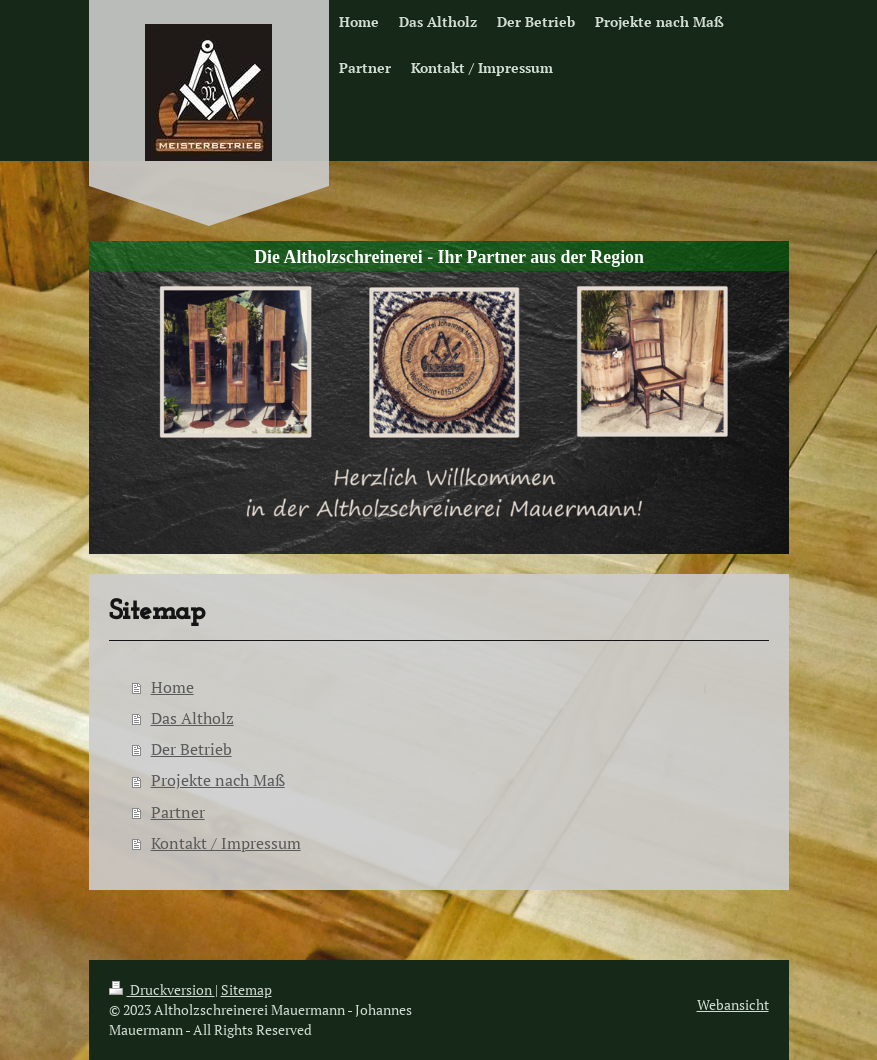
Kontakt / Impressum (226, 843)
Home (172, 687)
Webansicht (733, 1004)
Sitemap (246, 989)
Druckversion (162, 989)
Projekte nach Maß (218, 780)
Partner (178, 812)
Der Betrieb (191, 749)
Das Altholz (192, 718)
